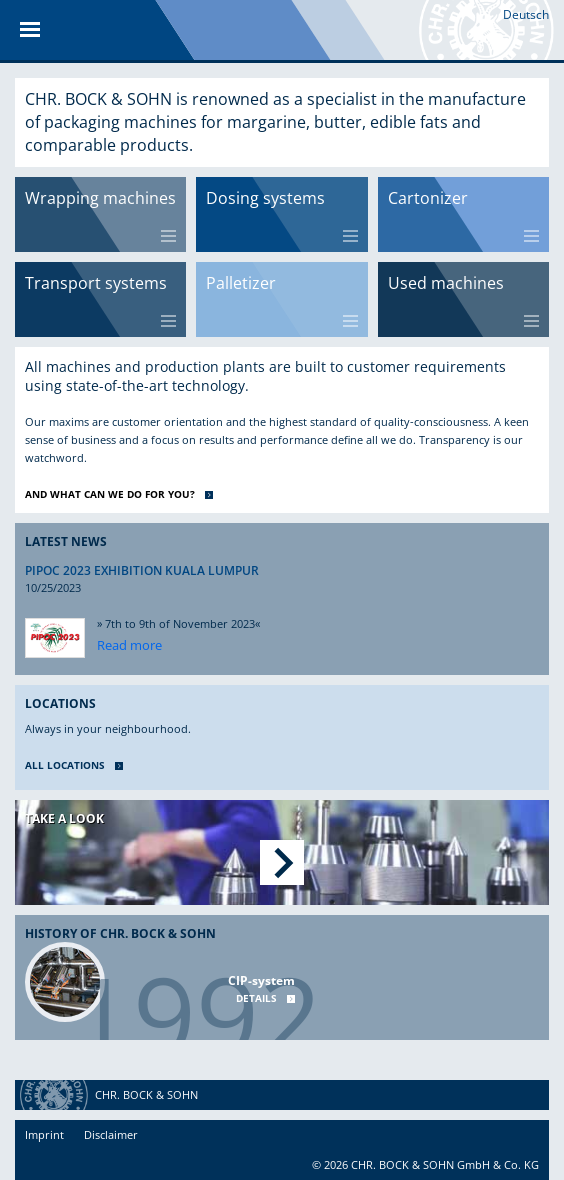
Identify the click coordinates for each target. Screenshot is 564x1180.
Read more (129, 645)
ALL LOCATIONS (65, 765)
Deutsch (526, 14)
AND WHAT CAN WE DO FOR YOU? (110, 494)
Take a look (64, 818)
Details (256, 998)
